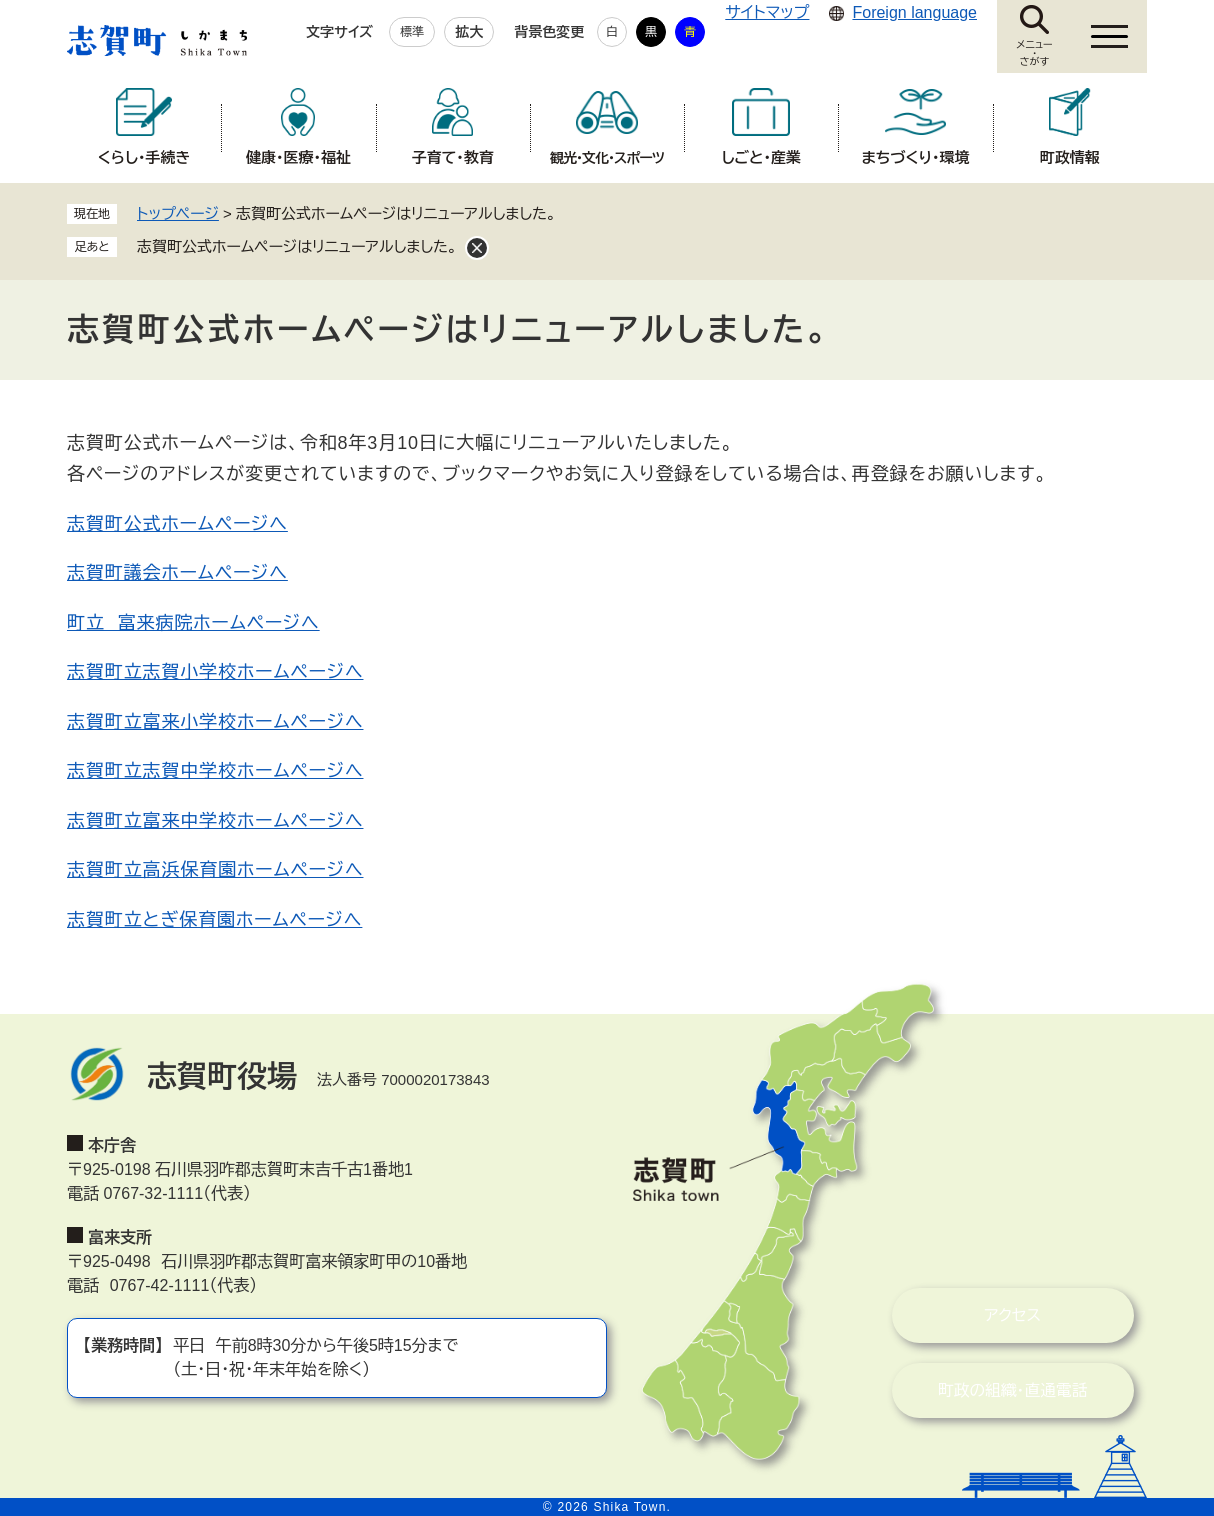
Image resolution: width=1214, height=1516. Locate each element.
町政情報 (1070, 157)
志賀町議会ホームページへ (177, 573)
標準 (412, 32)
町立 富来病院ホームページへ (193, 623)
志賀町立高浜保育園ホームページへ (215, 870)
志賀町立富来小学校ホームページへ (215, 722)
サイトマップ (767, 12)
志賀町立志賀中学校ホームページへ (215, 771)
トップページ (178, 213)
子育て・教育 (453, 157)
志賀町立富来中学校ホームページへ (215, 821)
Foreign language (914, 12)
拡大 (469, 32)
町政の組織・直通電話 (985, 1390)
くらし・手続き (144, 157)
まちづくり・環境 (916, 157)
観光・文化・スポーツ (607, 158)
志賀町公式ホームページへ (177, 524)
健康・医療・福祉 (298, 157)
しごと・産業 (762, 157)
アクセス (985, 1315)
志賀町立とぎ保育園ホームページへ (214, 920)
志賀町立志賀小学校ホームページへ (215, 672)
